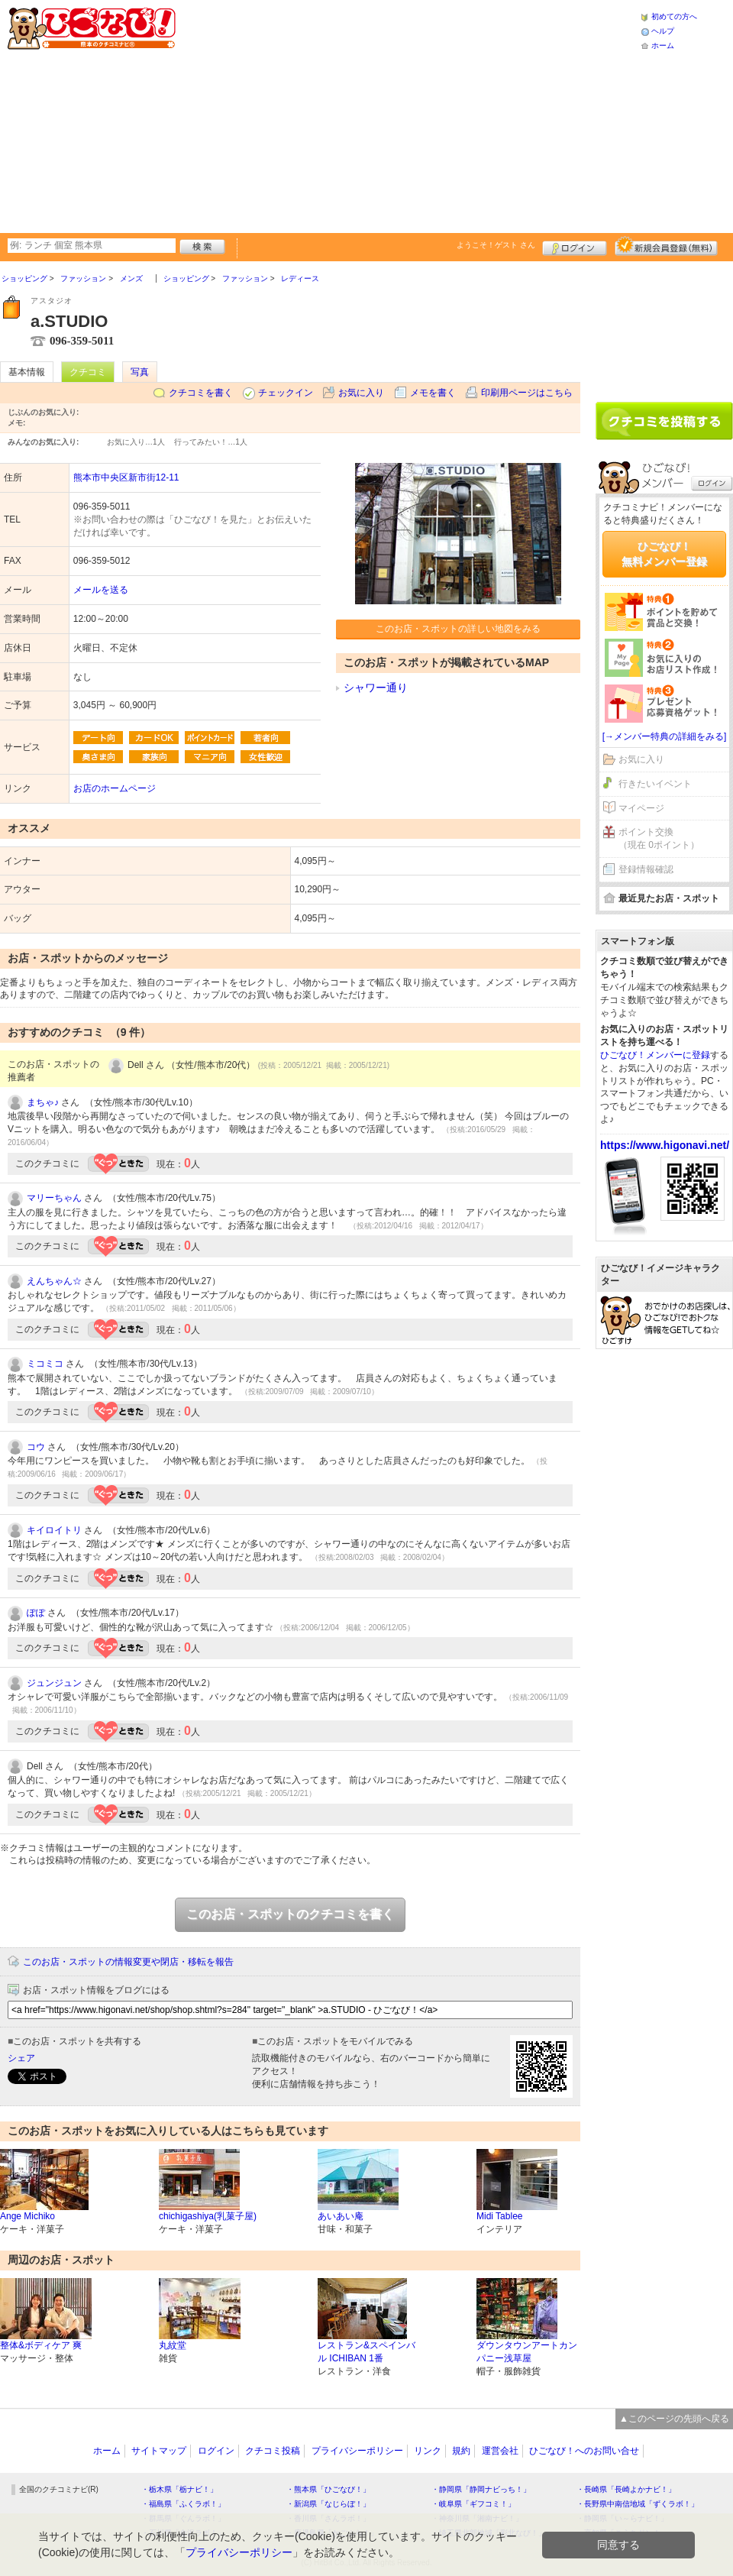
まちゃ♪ (43, 1102)
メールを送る (100, 589)
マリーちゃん (54, 1198)
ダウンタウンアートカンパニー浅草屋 (526, 2352)
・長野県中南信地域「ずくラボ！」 (637, 2504)
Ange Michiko (27, 2216)
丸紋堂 (172, 2345)
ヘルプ (662, 31)
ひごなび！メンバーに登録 (655, 1055)
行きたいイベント (655, 783)
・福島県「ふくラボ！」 (183, 2504)
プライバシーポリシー (357, 2450)
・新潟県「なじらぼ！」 (328, 2504)
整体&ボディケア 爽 (41, 2345)
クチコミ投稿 (272, 2450)
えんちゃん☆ (54, 1281)
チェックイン (285, 392)
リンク (427, 2450)
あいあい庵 (340, 2216)
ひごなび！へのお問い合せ (584, 2450)
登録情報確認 (645, 869)
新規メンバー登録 (666, 246)
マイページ (641, 808)
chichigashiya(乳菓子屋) (208, 2216)
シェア (21, 2058)
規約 (461, 2450)
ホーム (662, 45)
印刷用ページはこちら (527, 392)
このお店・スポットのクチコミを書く (290, 1914)
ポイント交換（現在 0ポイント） (658, 838)
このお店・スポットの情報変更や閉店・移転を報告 (128, 1961)
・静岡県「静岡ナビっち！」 (481, 2489)
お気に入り (361, 392)
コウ (36, 1447)
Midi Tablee (499, 2216)
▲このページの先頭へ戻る (674, 2418)
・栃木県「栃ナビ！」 (179, 2489)
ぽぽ (36, 1612)
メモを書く (433, 392)
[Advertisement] (370, 115)
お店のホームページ (114, 788)
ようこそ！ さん (496, 245)
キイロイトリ (54, 1530)
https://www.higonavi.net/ (664, 1145)
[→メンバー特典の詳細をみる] (664, 736)
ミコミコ (45, 1363)
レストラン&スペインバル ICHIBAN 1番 (366, 2352)
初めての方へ (674, 16)
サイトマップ (158, 2450)
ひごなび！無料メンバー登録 (664, 554)
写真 (140, 372)
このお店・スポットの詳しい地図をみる (458, 628)
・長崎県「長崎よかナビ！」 (626, 2489)
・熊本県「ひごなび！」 (328, 2489)
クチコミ (87, 372)
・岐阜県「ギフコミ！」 (473, 2504)
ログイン (574, 246)
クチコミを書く (201, 392)
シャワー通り (376, 687)
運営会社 (500, 2450)
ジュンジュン (54, 1683)
